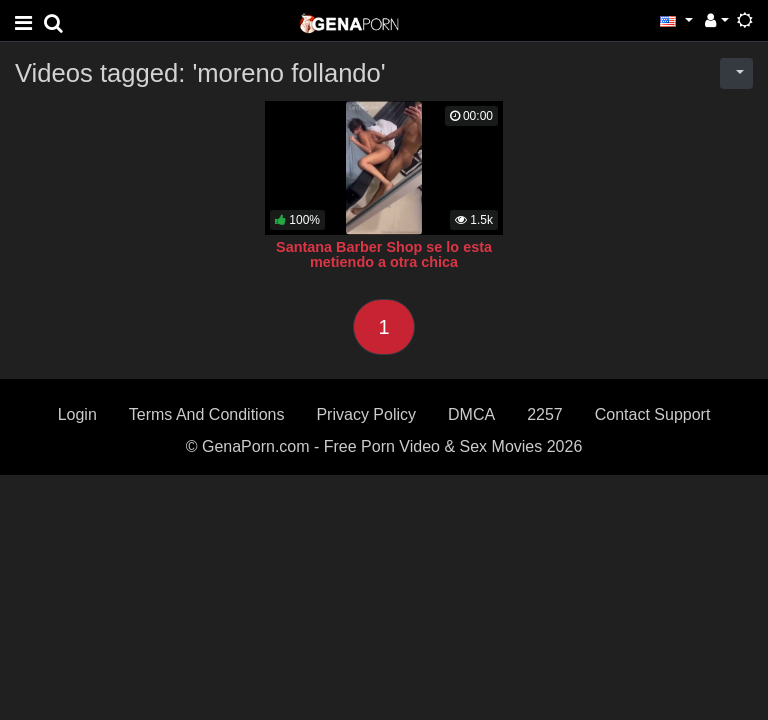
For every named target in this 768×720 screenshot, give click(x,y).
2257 (545, 414)
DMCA (471, 414)
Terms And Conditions (207, 414)
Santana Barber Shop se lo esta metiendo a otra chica (384, 255)
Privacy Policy (366, 414)
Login (77, 414)
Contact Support (653, 414)
